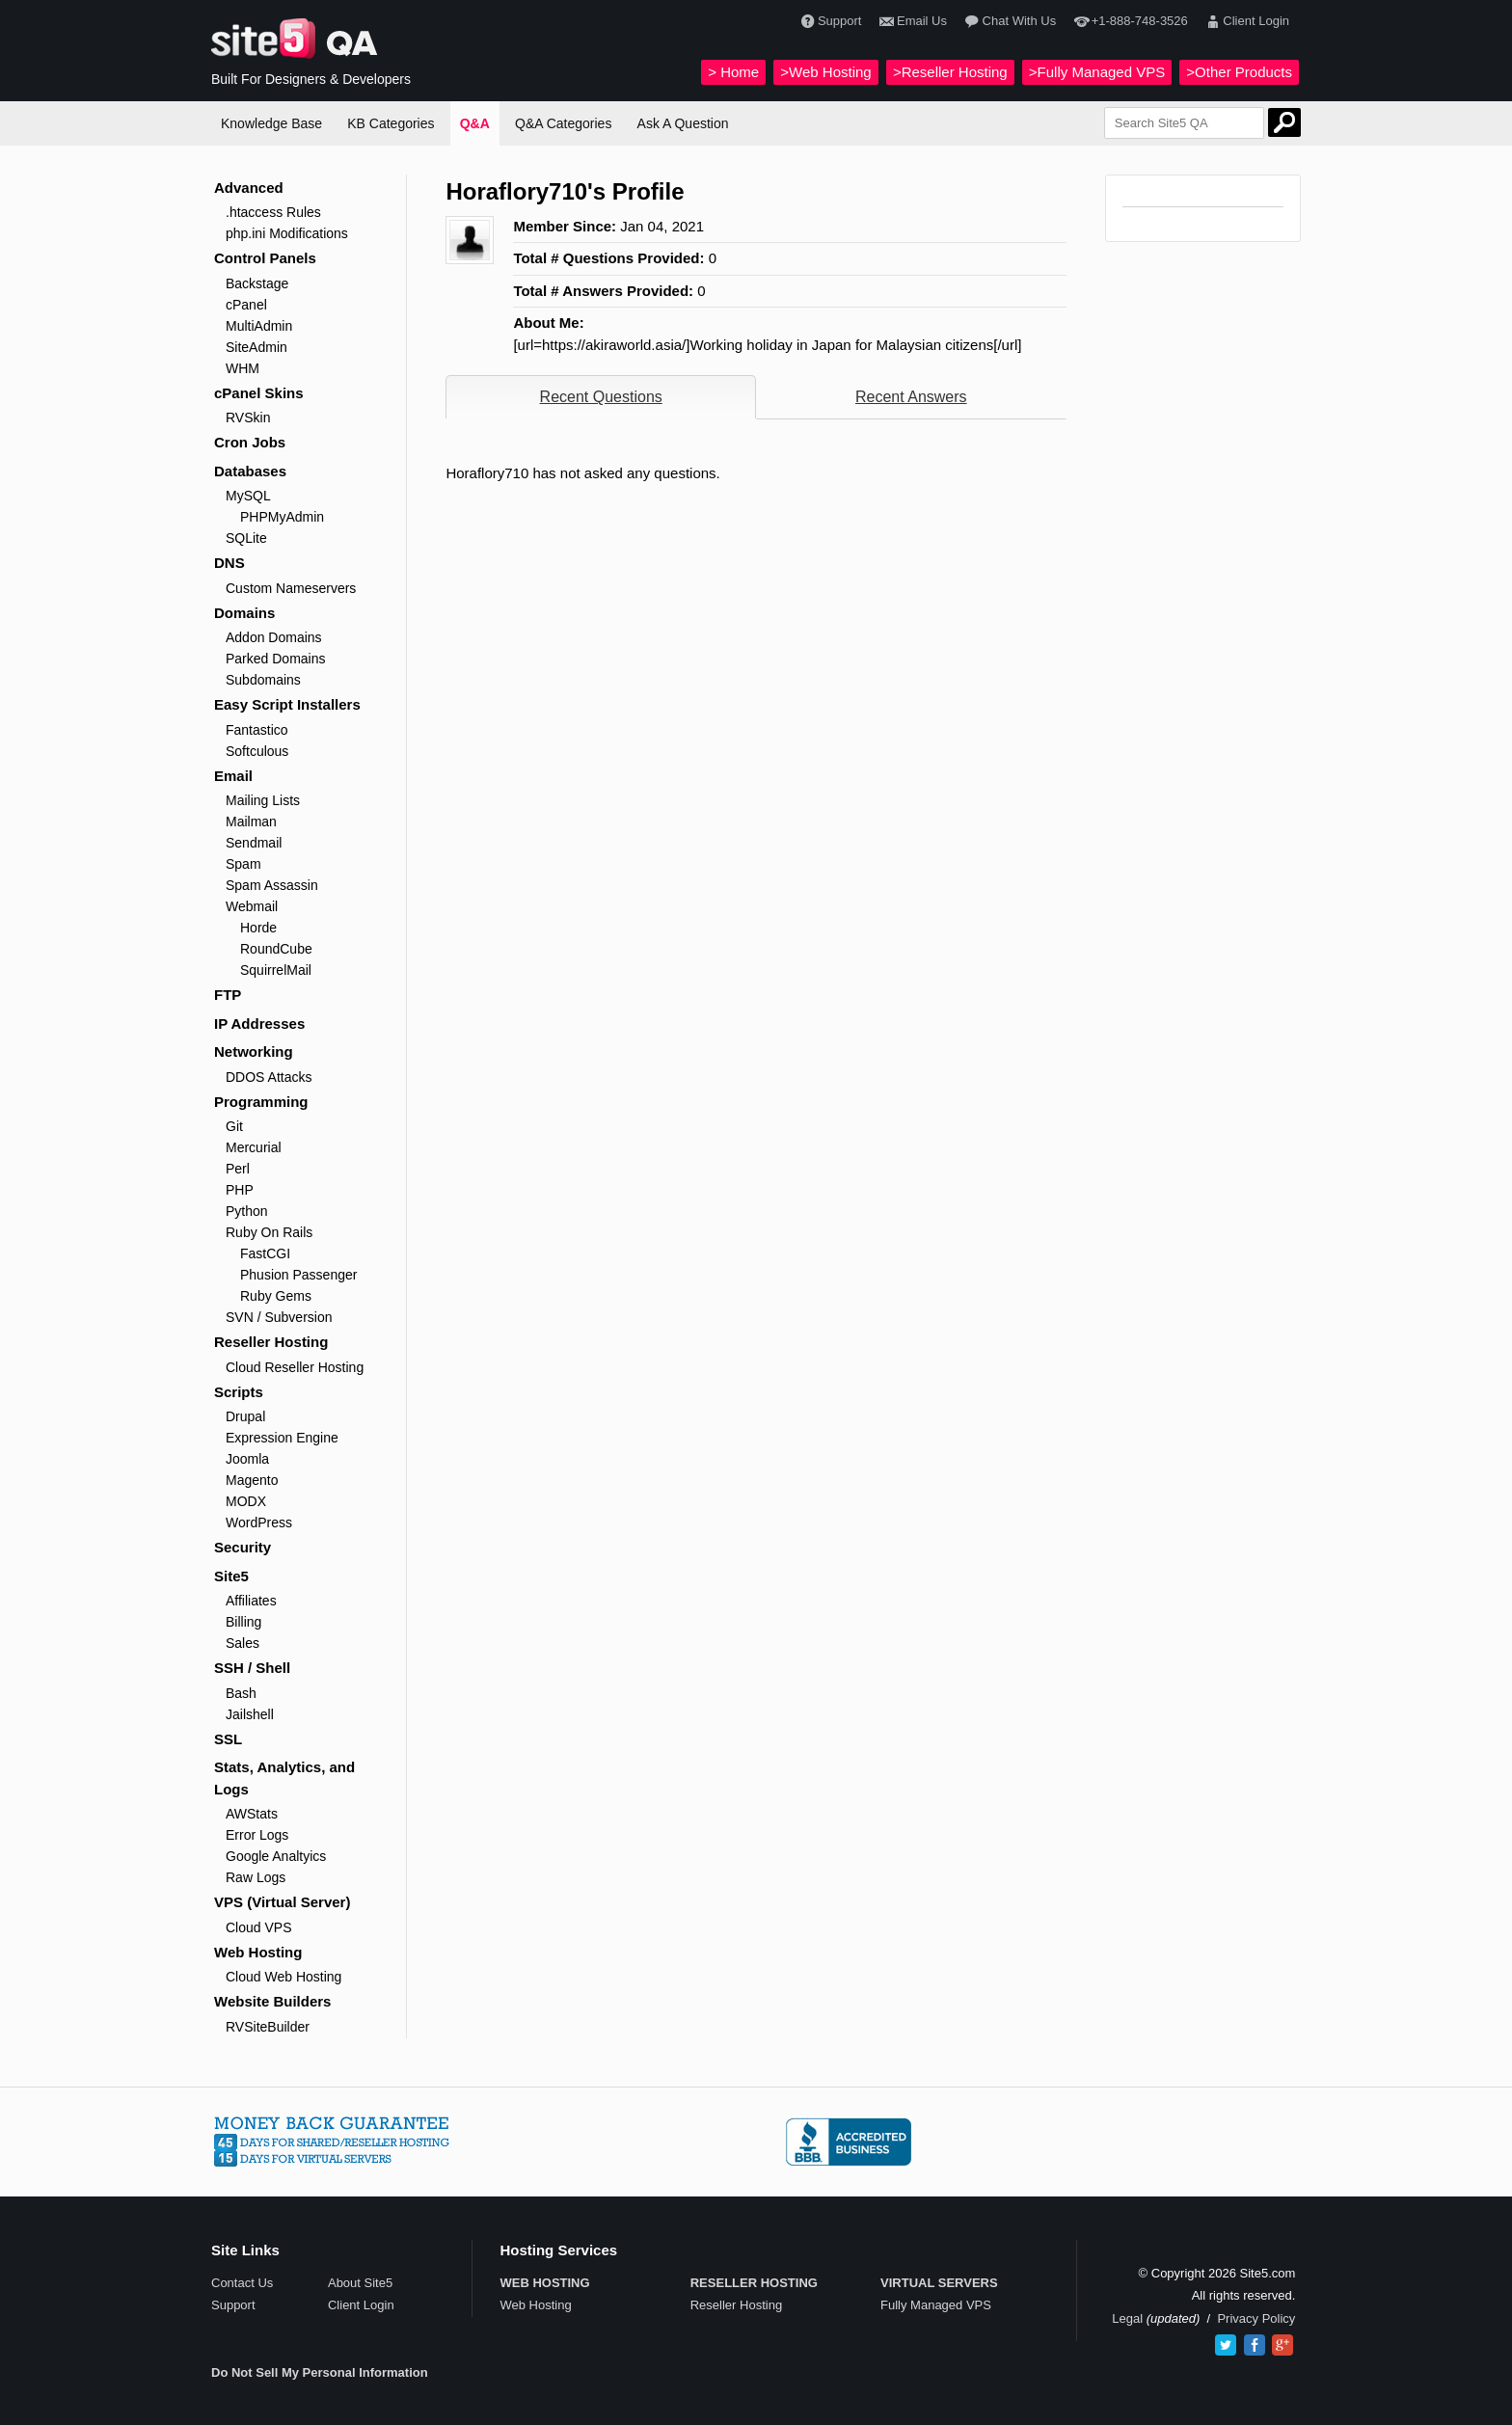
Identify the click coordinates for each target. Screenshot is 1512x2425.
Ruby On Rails (269, 1232)
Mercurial (254, 1147)
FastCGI (265, 1253)
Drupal (245, 1416)
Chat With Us (1008, 21)
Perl (238, 1168)
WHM (242, 368)
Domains (244, 613)
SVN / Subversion (279, 1317)
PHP (240, 1190)
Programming (261, 1101)
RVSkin (248, 417)
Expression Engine (282, 1437)
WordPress (259, 1522)
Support (829, 21)
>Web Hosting (825, 72)
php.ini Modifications (287, 233)
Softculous (257, 751)
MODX (246, 1501)
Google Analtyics (276, 1856)
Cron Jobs (249, 442)
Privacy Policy (1256, 2318)
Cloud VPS (258, 1927)
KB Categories (390, 123)
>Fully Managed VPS (1097, 72)
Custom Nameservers (291, 588)
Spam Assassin (272, 885)
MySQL (248, 495)
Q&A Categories (563, 123)
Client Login (1245, 21)
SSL (228, 1739)
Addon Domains (274, 637)
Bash (241, 1693)
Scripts (238, 1392)
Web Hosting (258, 1952)
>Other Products (1239, 72)
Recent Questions (601, 397)
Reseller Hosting (271, 1342)
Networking (253, 1051)
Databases (250, 471)
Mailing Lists (263, 800)
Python (247, 1211)
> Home (733, 72)
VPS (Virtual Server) (282, 1902)
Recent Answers (911, 397)
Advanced (249, 187)
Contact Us (242, 2283)
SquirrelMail (275, 970)
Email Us (911, 21)
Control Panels (265, 258)
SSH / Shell (252, 1667)
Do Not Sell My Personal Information (319, 2372)
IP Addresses (259, 1023)
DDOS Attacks (268, 1077)
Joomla (247, 1459)
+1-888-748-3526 (1128, 21)
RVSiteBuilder (268, 2026)
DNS (229, 562)
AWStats (252, 1813)
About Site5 (360, 2283)
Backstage (257, 283)
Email (233, 776)
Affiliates (251, 1600)
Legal (1127, 2318)
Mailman (251, 821)
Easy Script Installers (287, 704)
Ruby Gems (275, 1296)
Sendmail (254, 842)
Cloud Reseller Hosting (295, 1367)
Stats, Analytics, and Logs (284, 1778)
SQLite (246, 538)
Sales (242, 1643)
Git (234, 1126)
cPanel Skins (259, 393)
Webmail (252, 906)
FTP (227, 994)
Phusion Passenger (298, 1274)
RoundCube (276, 949)
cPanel (246, 304)
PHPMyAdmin (282, 517)
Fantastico (257, 730)
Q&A (475, 123)
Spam (243, 864)
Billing (243, 1622)
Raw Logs (255, 1877)
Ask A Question (683, 123)
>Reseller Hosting (950, 72)
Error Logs (257, 1835)
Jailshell (250, 1714)
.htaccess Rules (273, 212)
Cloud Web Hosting (283, 1976)
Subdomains (263, 679)
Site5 (231, 1576)
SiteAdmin (256, 347)
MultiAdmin (259, 326)
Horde (258, 927)
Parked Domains (276, 658)
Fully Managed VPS (935, 2305)
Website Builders (272, 2001)
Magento (252, 1480)
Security (242, 1547)
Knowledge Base (271, 123)
